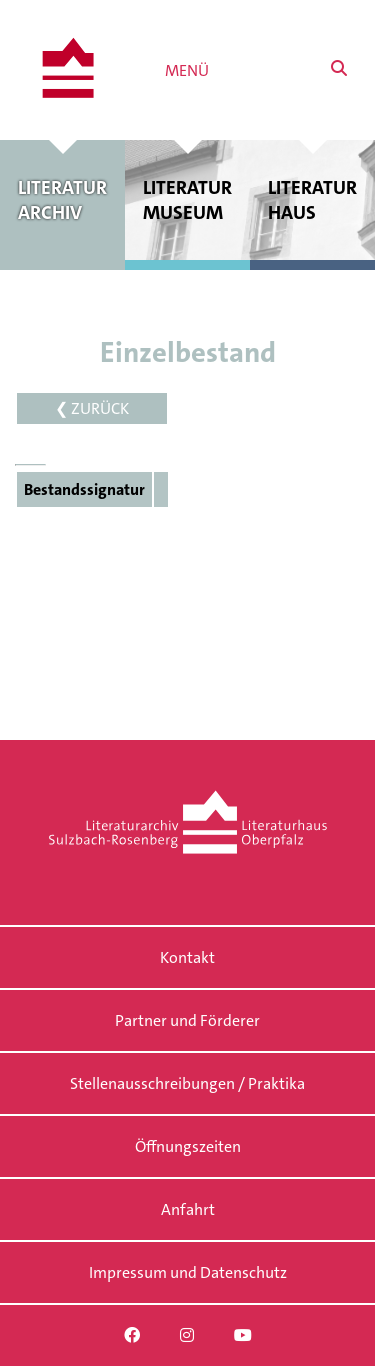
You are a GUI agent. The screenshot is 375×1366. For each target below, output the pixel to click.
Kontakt (187, 957)
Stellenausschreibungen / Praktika (187, 1083)
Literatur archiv (62, 200)
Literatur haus (312, 200)
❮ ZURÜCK (92, 408)
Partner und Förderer (187, 1020)
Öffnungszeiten (188, 1146)
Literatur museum (187, 200)
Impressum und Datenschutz (188, 1272)
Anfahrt (188, 1209)
